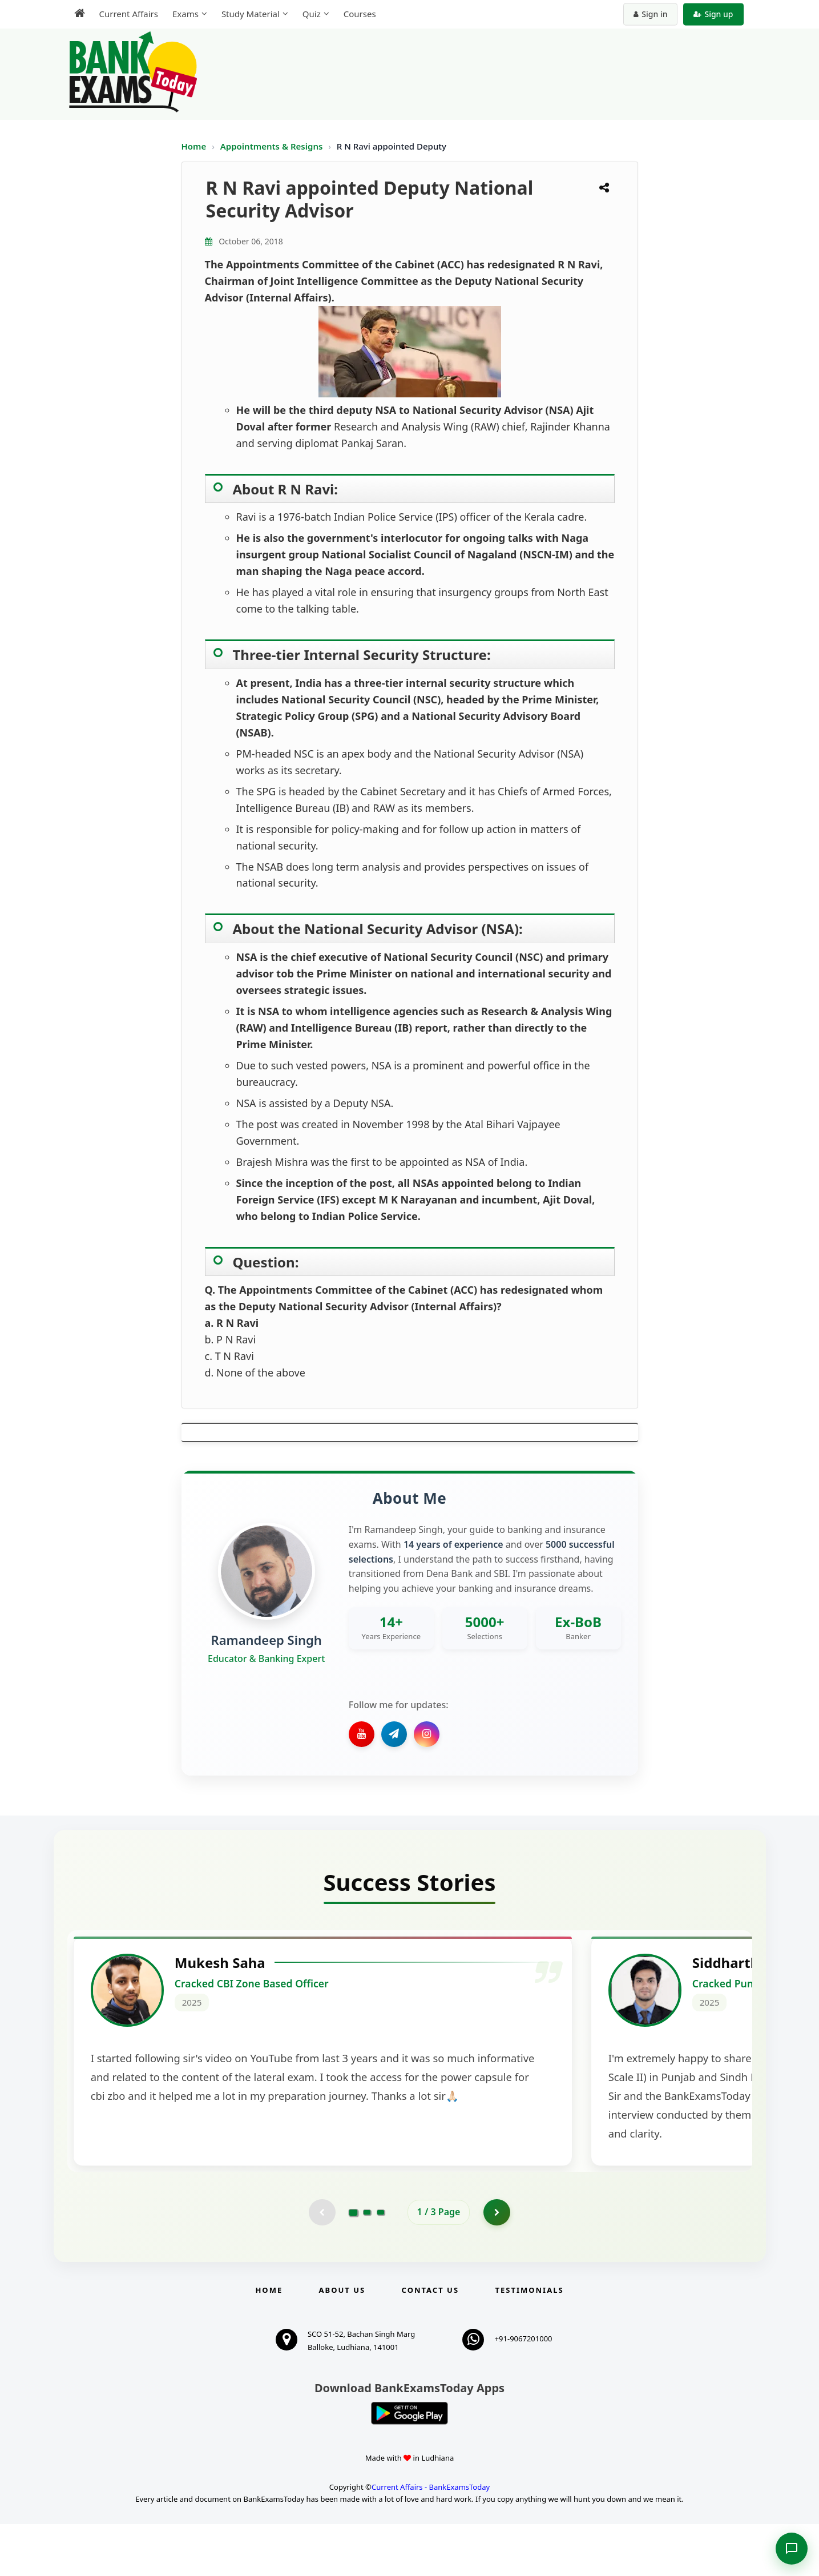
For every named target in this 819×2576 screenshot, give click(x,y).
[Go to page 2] (367, 2263)
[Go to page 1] (353, 2263)
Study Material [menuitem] (250, 13)
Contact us (430, 2342)
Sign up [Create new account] (713, 14)
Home (194, 146)
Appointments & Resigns (272, 146)
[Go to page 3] (381, 2263)
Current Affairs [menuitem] (128, 13)
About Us (342, 2342)
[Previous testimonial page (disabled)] (321, 2263)
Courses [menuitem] (360, 13)
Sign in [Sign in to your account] (650, 14)
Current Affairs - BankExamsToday (431, 2538)
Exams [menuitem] (185, 13)
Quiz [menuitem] (311, 13)
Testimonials (529, 2342)
